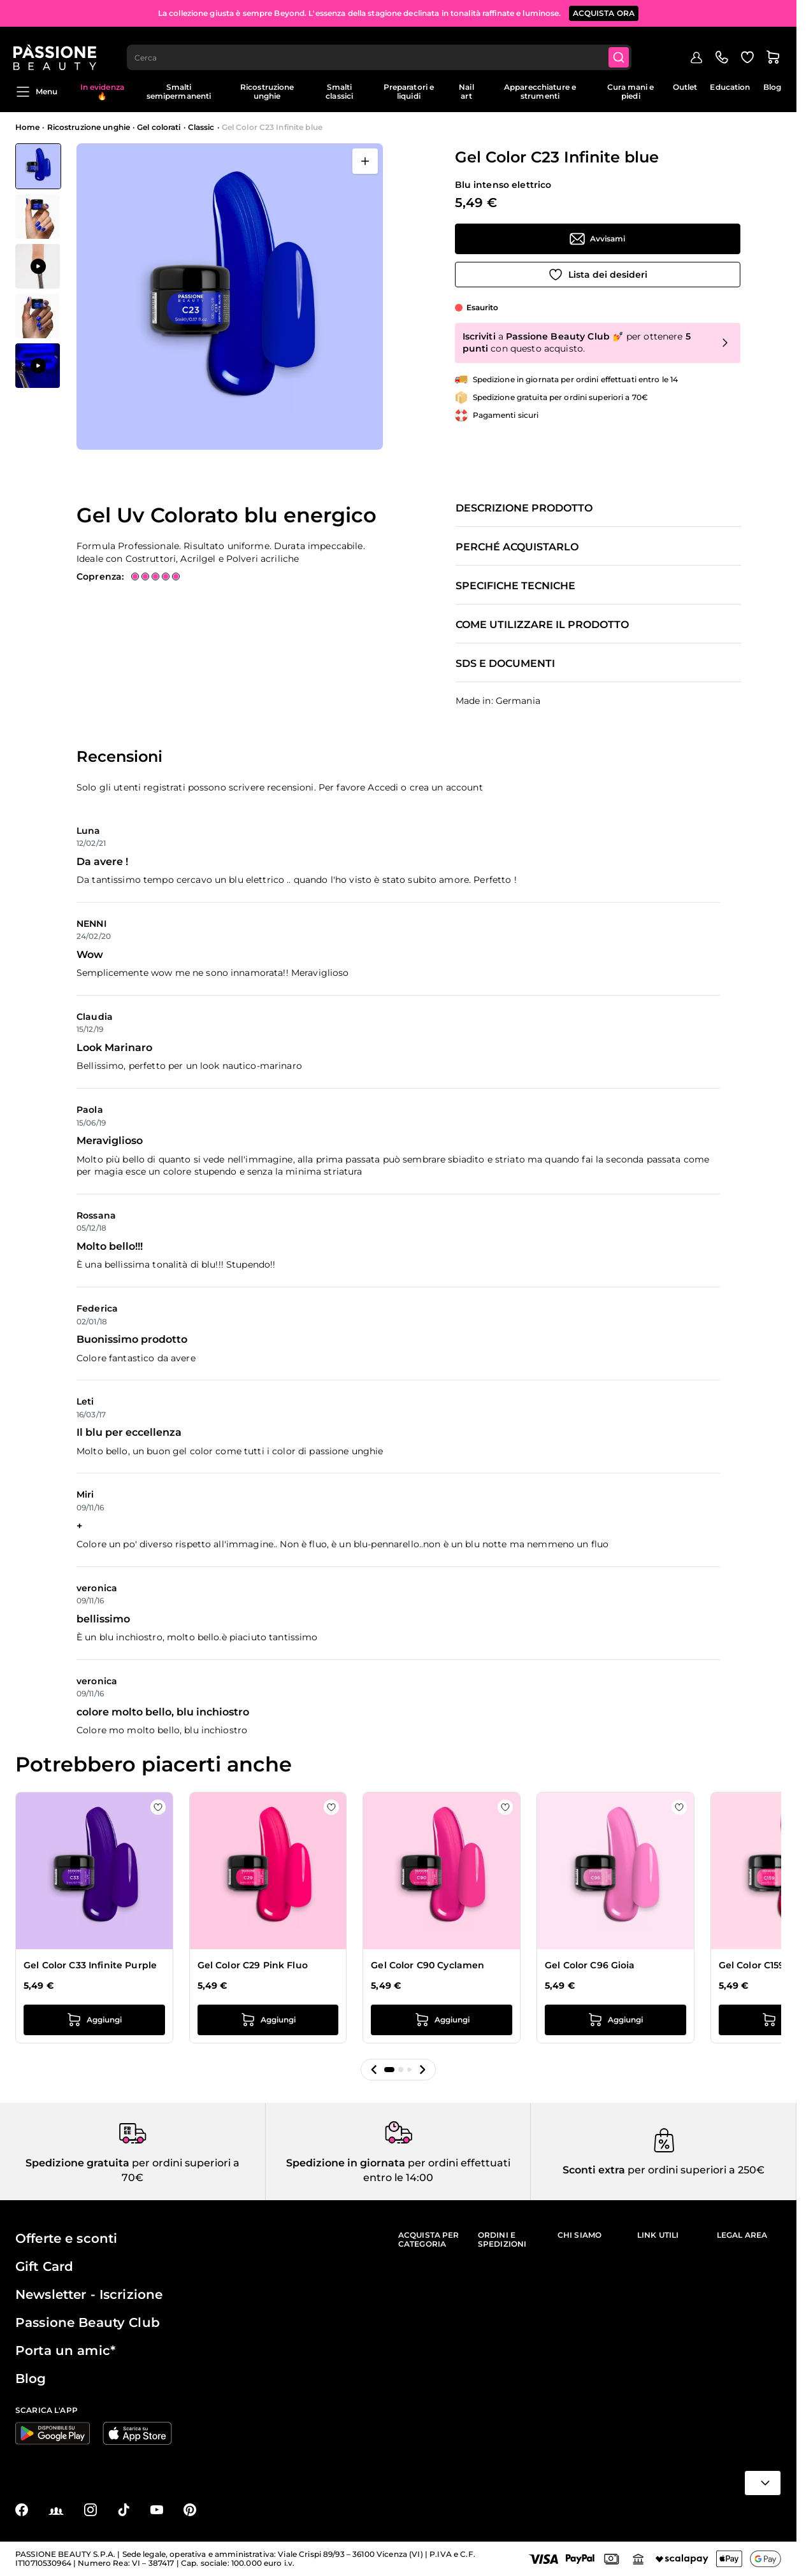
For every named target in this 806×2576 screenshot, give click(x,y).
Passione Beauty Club (87, 2322)
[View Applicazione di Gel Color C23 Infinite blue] (38, 266)
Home (27, 127)
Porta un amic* (65, 2350)
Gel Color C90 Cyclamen (427, 1965)
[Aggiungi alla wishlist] (597, 274)
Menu (36, 91)
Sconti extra (594, 2170)
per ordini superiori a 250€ (695, 2170)
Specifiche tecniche (515, 586)
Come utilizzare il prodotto (542, 625)
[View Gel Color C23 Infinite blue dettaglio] (38, 216)
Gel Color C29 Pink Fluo (253, 1965)
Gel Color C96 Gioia (590, 1965)
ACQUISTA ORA (604, 12)
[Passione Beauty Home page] (56, 48)
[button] (374, 2069)
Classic (201, 127)
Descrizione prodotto (524, 508)
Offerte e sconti (66, 2238)
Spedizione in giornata (345, 2163)
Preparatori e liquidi (409, 91)
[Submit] (622, 48)
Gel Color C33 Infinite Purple (90, 1965)
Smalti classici (339, 91)
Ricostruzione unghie (267, 91)
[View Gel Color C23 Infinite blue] (38, 166)
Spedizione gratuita (77, 2163)
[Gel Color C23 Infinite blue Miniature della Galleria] (38, 265)
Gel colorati (158, 127)
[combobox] (382, 48)
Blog (772, 87)
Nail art (466, 91)
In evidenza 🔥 (102, 91)
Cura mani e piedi (630, 91)
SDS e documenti (505, 664)
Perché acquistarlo (517, 547)
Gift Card (44, 2266)
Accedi (383, 787)
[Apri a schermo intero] (365, 161)
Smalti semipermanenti (179, 91)
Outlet (685, 87)
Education (730, 87)
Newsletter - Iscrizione (88, 2294)
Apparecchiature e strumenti (540, 91)
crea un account (446, 787)
